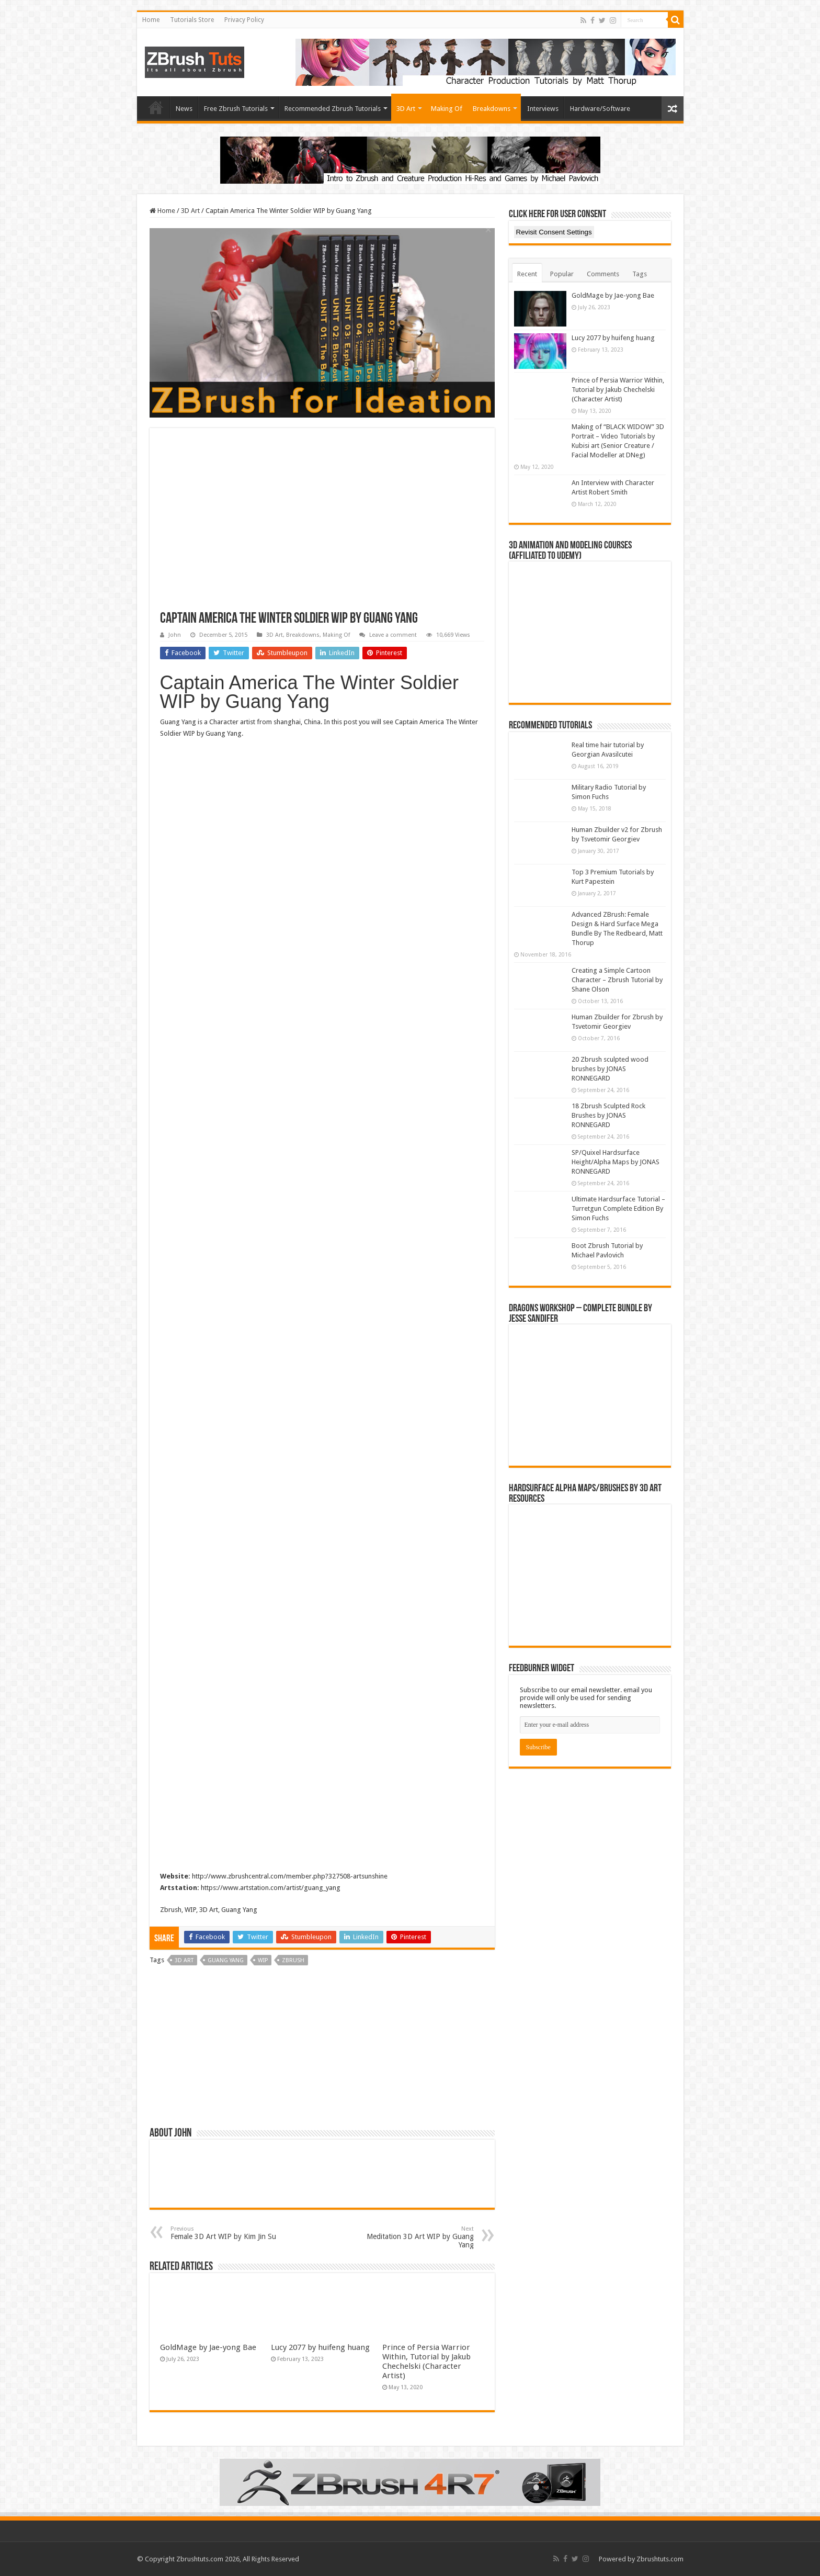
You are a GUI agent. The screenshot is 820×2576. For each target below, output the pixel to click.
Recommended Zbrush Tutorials (332, 109)
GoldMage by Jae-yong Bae (208, 2347)
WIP (263, 1960)
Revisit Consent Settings (554, 232)
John (174, 635)
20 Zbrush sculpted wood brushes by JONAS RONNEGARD (610, 1068)
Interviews (543, 109)
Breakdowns (491, 109)
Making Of (446, 109)
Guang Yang (226, 1960)
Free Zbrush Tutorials (236, 109)
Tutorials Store (192, 20)
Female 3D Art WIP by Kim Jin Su (224, 2233)
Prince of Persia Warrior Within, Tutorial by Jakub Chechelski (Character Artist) (426, 2361)
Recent (527, 274)
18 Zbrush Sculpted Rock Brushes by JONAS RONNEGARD (608, 1115)
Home (151, 20)
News (184, 109)
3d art (184, 1960)
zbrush (293, 1960)
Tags (639, 274)
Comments (603, 274)
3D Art (405, 109)
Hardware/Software (600, 109)
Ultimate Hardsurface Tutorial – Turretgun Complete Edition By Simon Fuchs (618, 1208)
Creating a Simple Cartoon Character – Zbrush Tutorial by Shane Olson (617, 979)
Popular (562, 274)
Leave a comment (393, 635)
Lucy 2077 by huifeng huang (320, 2347)
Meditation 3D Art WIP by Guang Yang (420, 2237)
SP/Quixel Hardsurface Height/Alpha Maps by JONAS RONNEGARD (615, 1162)
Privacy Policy (244, 20)
